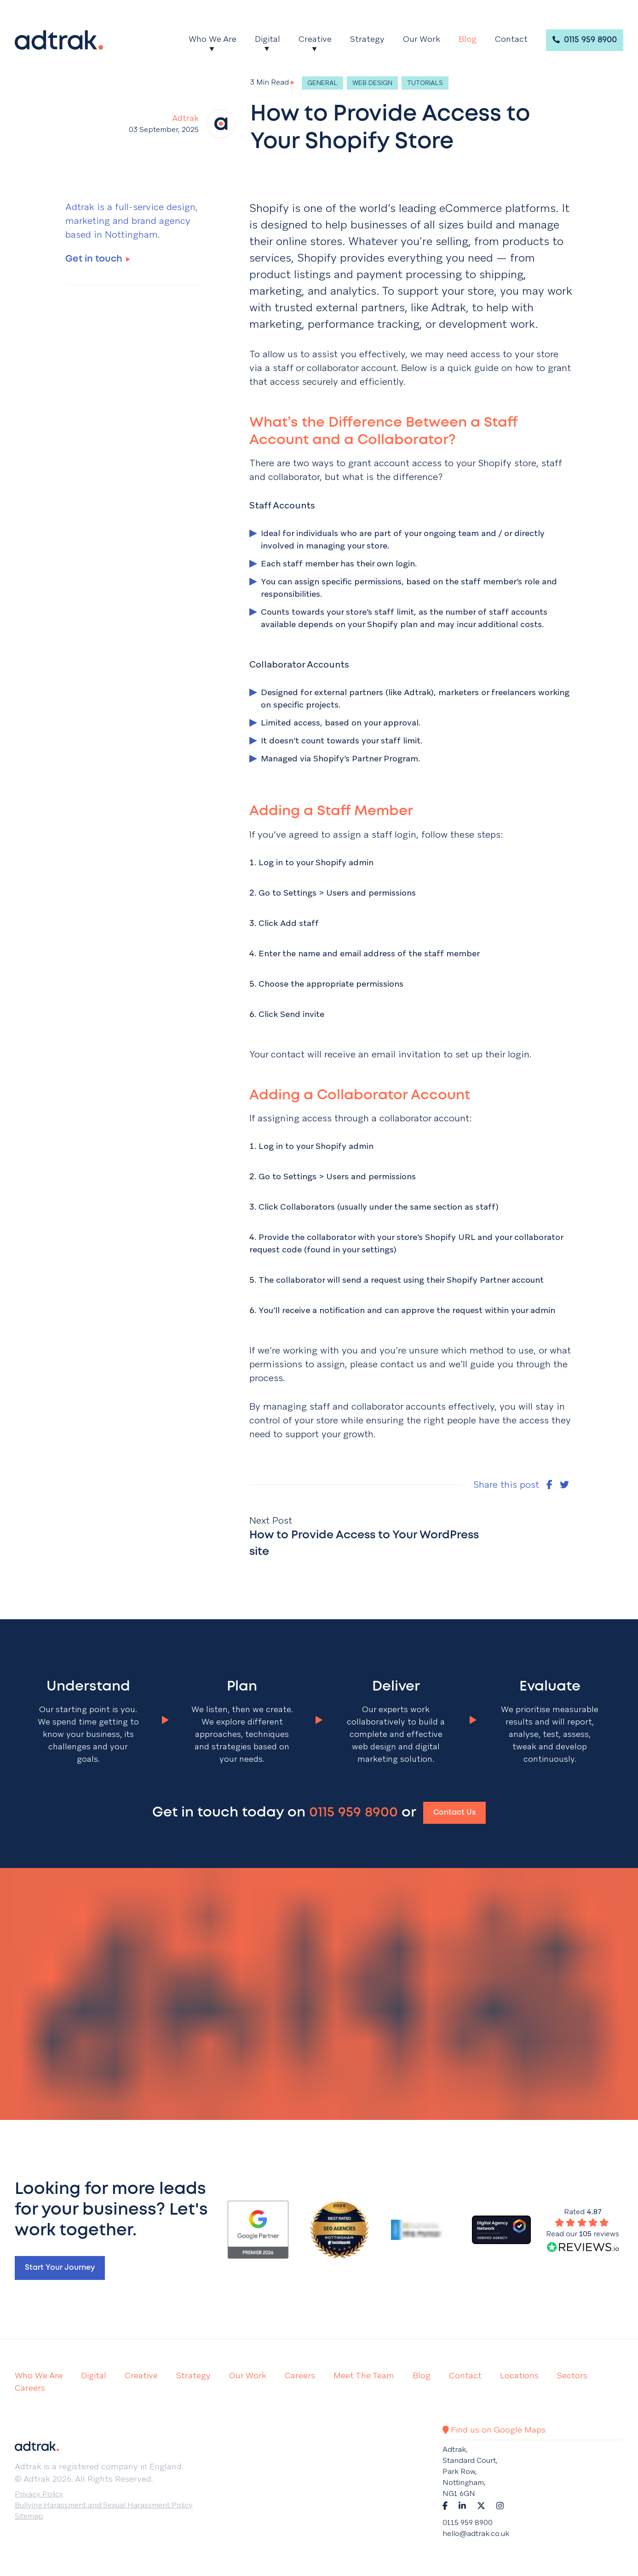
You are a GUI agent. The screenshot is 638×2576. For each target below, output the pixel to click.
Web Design (372, 83)
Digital (267, 39)
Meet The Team (363, 2375)
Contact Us (454, 1812)
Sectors (572, 2375)
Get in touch (97, 259)
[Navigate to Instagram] (500, 2505)
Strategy (367, 39)
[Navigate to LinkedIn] (462, 2505)
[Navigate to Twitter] (481, 2505)
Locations (519, 2375)
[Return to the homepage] (59, 40)
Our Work (421, 39)
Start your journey (60, 2267)
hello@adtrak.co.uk (476, 2533)
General (322, 83)
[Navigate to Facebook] (445, 2505)
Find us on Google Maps (494, 2429)
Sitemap (29, 2516)
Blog (468, 39)
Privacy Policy (39, 2494)
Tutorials (425, 83)
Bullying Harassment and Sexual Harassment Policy (104, 2505)
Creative (315, 39)
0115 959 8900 (584, 40)
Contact (511, 39)
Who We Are (212, 39)
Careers (300, 2375)
